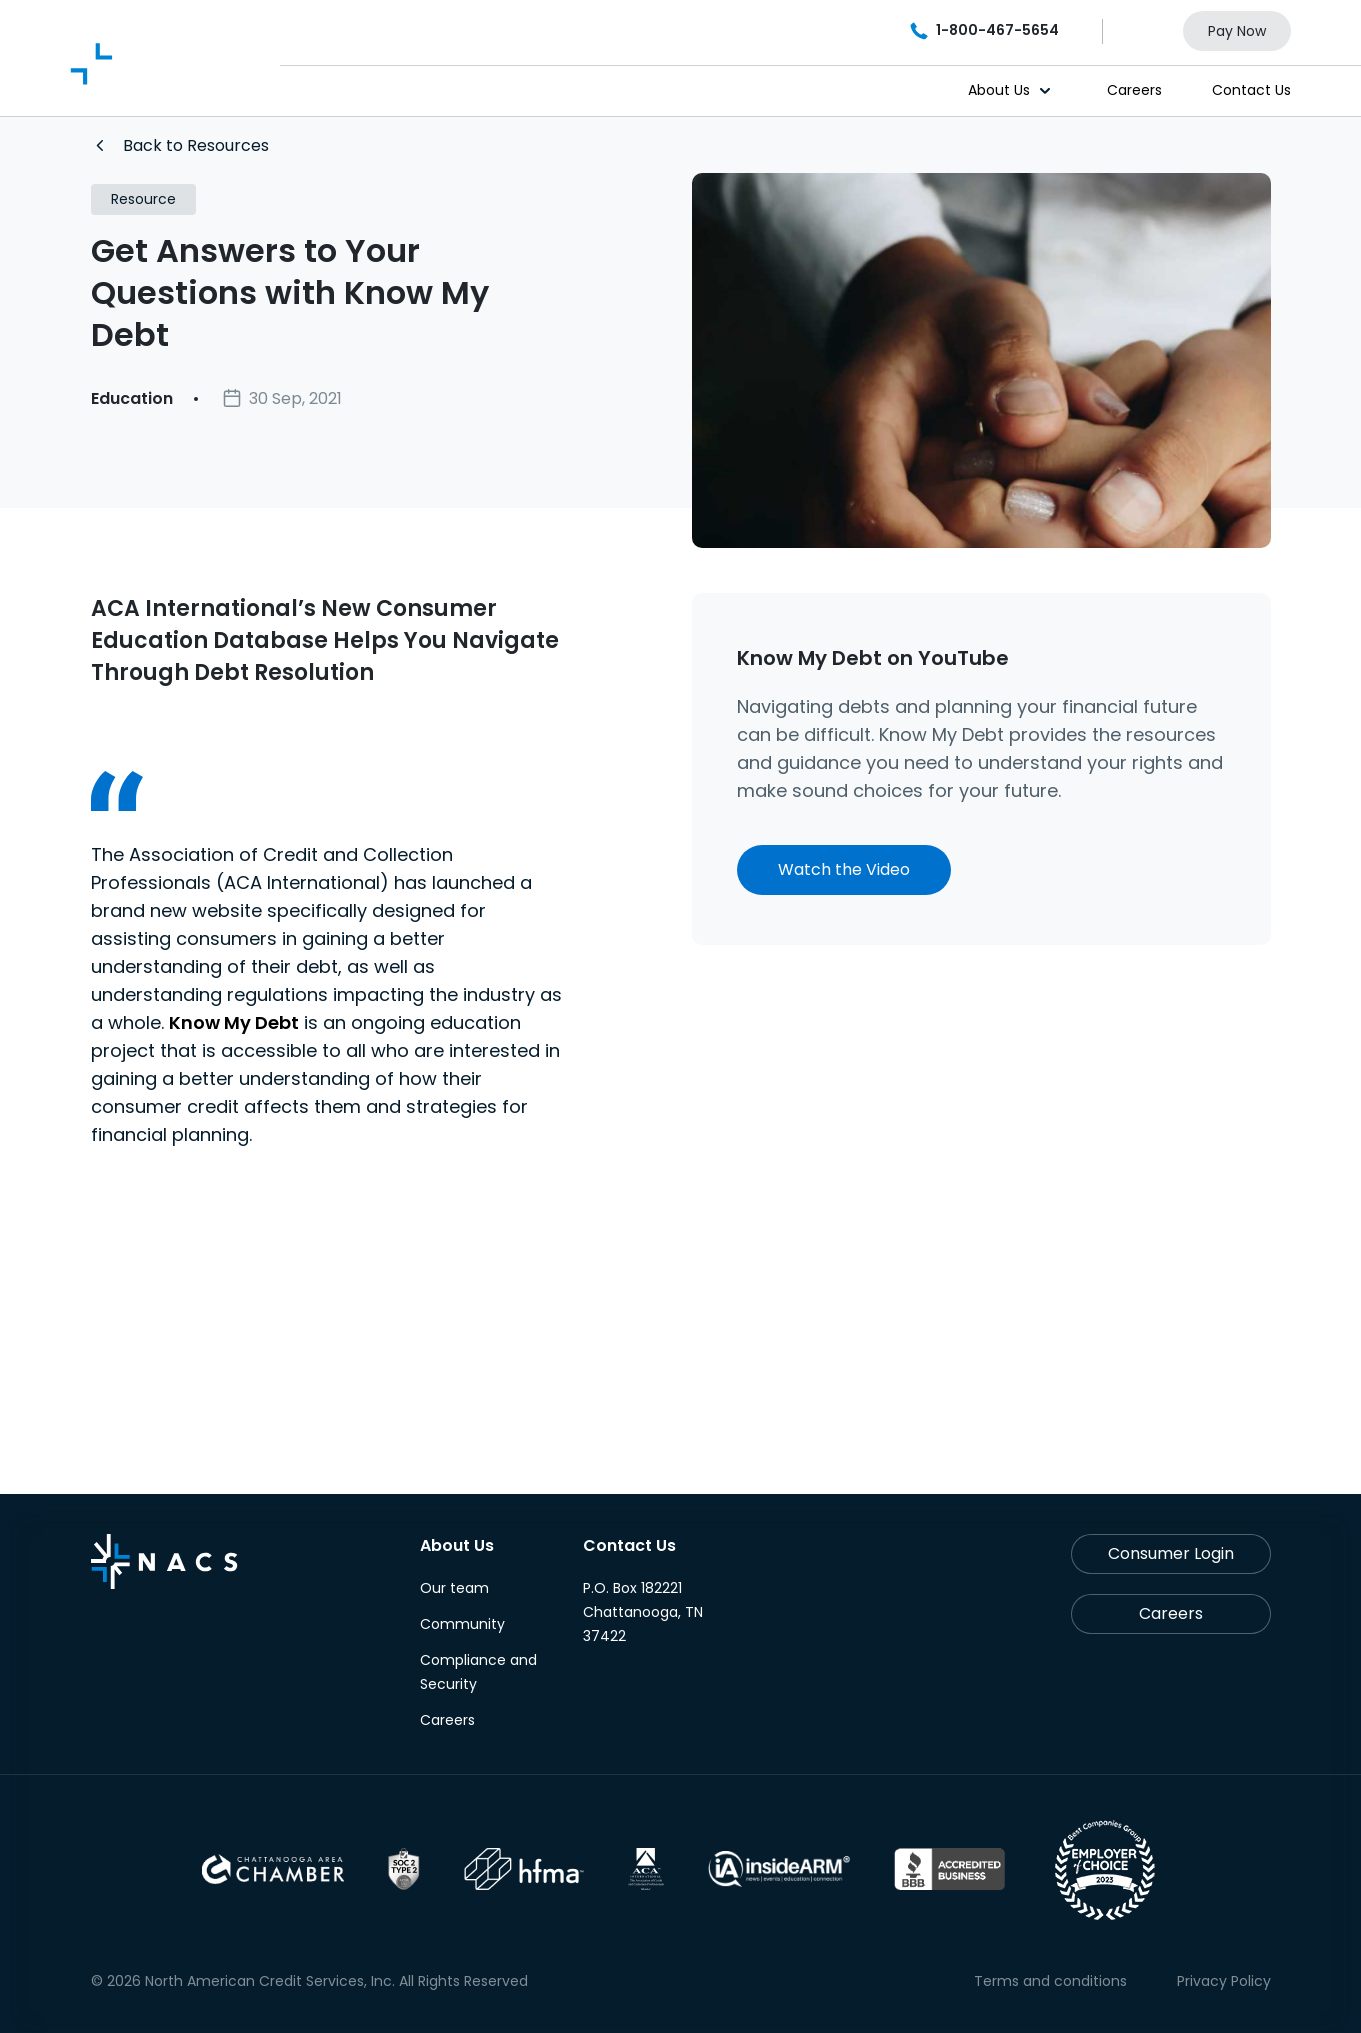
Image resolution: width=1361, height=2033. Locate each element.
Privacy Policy (1224, 1981)
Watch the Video (844, 869)
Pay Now (1237, 31)
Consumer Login (1171, 1553)
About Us (999, 90)
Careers (1134, 90)
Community (462, 1624)
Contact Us (1251, 90)
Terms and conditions (1050, 1981)
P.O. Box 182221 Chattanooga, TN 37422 (643, 1612)
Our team (454, 1588)
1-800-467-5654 (986, 30)
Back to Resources (182, 145)
